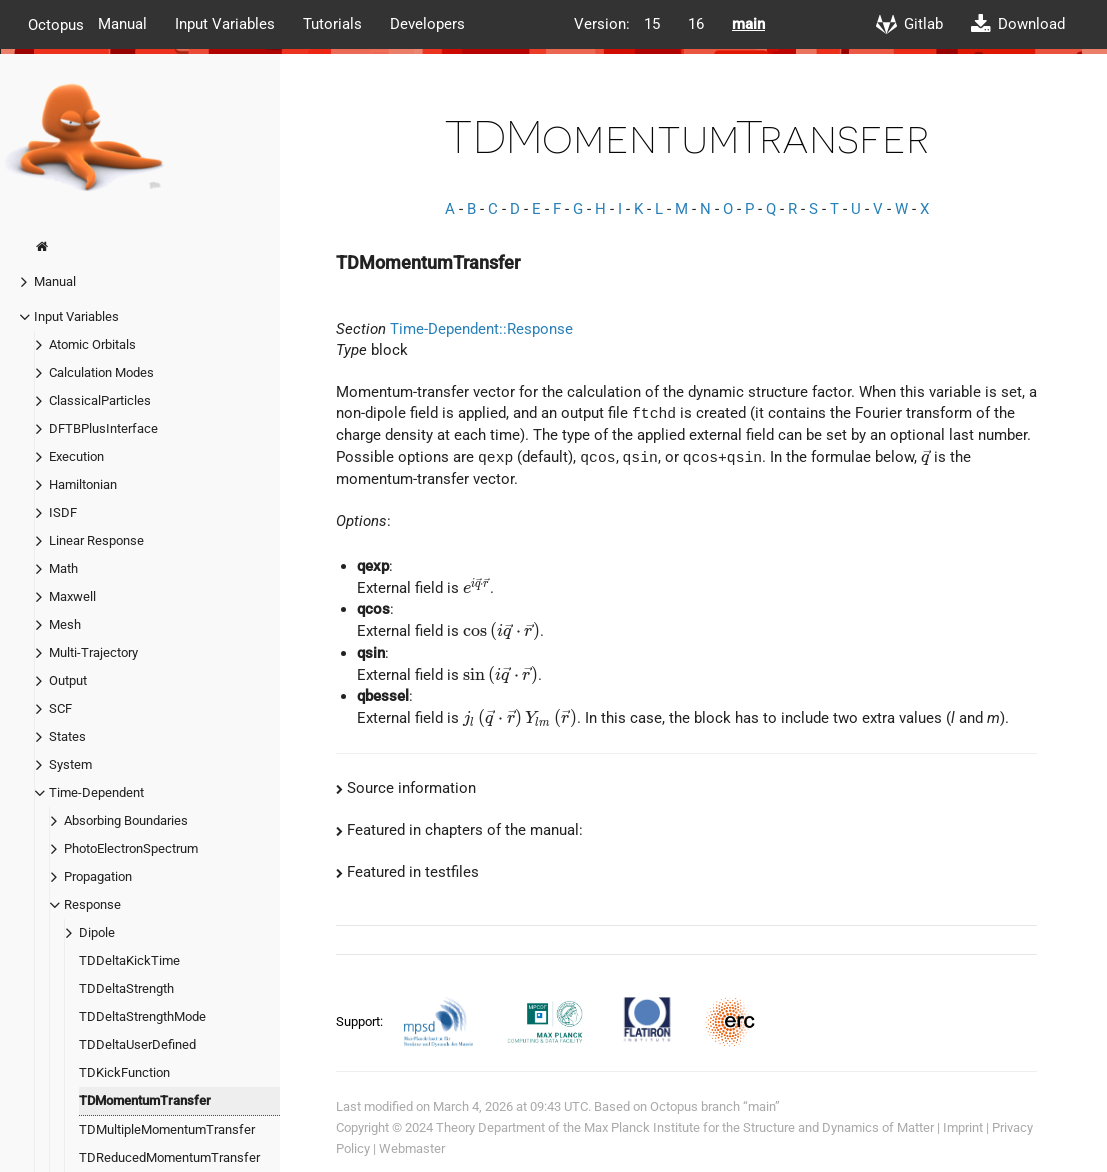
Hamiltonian (83, 484)
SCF (60, 708)
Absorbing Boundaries (126, 820)
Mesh (65, 624)
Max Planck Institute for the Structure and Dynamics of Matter (759, 1126)
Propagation (98, 876)
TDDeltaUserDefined (137, 1044)
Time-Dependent (96, 792)
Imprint (963, 1126)
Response (92, 904)
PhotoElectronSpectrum (131, 848)
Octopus (56, 24)
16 (696, 24)
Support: (361, 1020)
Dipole (97, 932)
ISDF (63, 512)
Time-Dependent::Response (481, 329)
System (70, 764)
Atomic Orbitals (92, 344)
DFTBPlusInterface (103, 428)
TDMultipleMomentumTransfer (167, 1129)
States (67, 736)
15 (652, 24)
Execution (76, 456)
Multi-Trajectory (93, 652)
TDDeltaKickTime (129, 960)
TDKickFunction (124, 1072)
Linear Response (96, 540)
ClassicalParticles (100, 400)
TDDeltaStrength (126, 988)
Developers (427, 24)
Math (63, 568)
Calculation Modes (101, 372)
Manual (122, 24)
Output (68, 680)
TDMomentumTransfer (145, 1100)
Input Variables (225, 24)
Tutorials (332, 24)
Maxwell (72, 596)
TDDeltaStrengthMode (142, 1016)
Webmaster (412, 1147)
